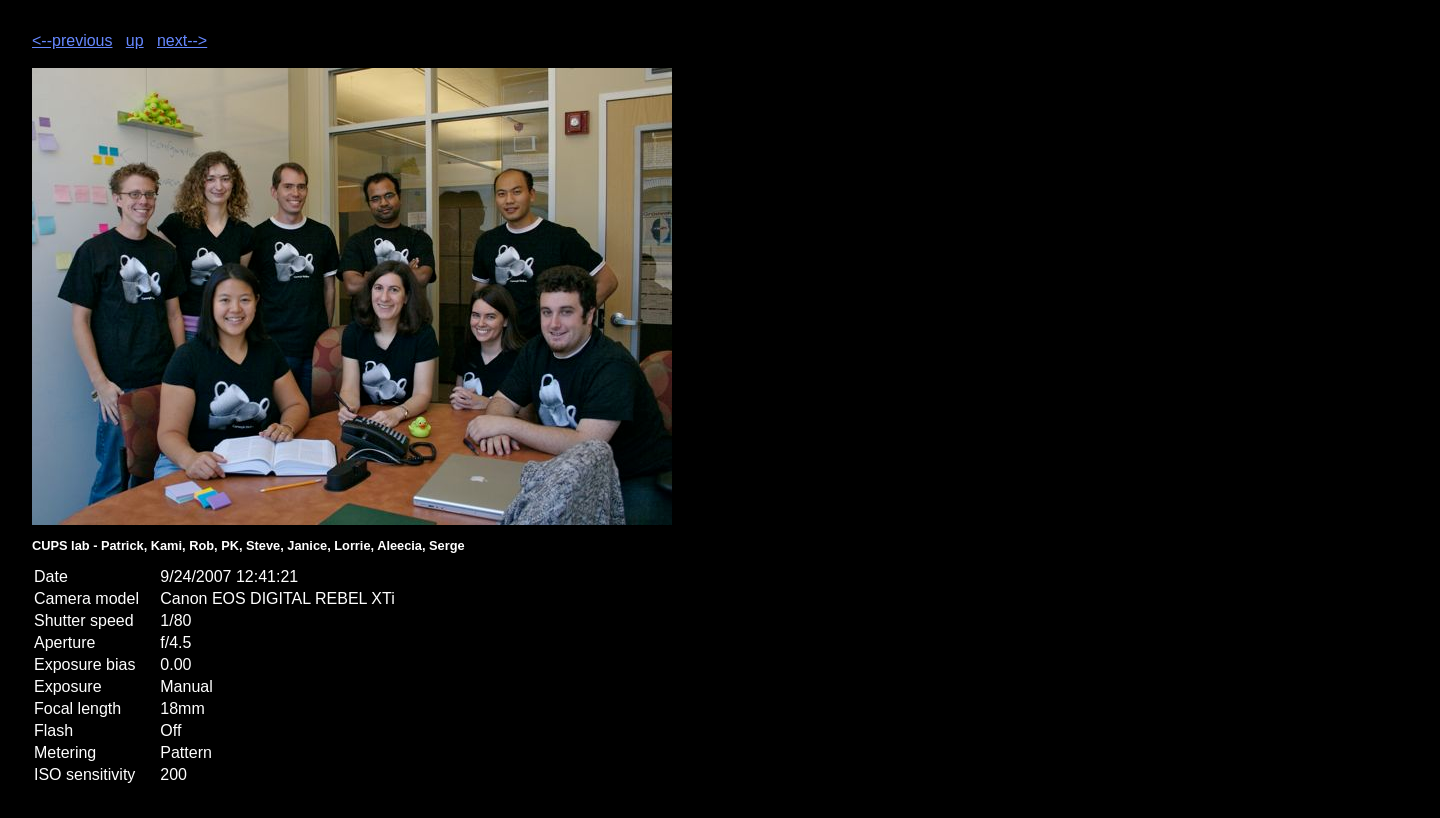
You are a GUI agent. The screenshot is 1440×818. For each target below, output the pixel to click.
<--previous (72, 40)
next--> (182, 40)
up (135, 40)
